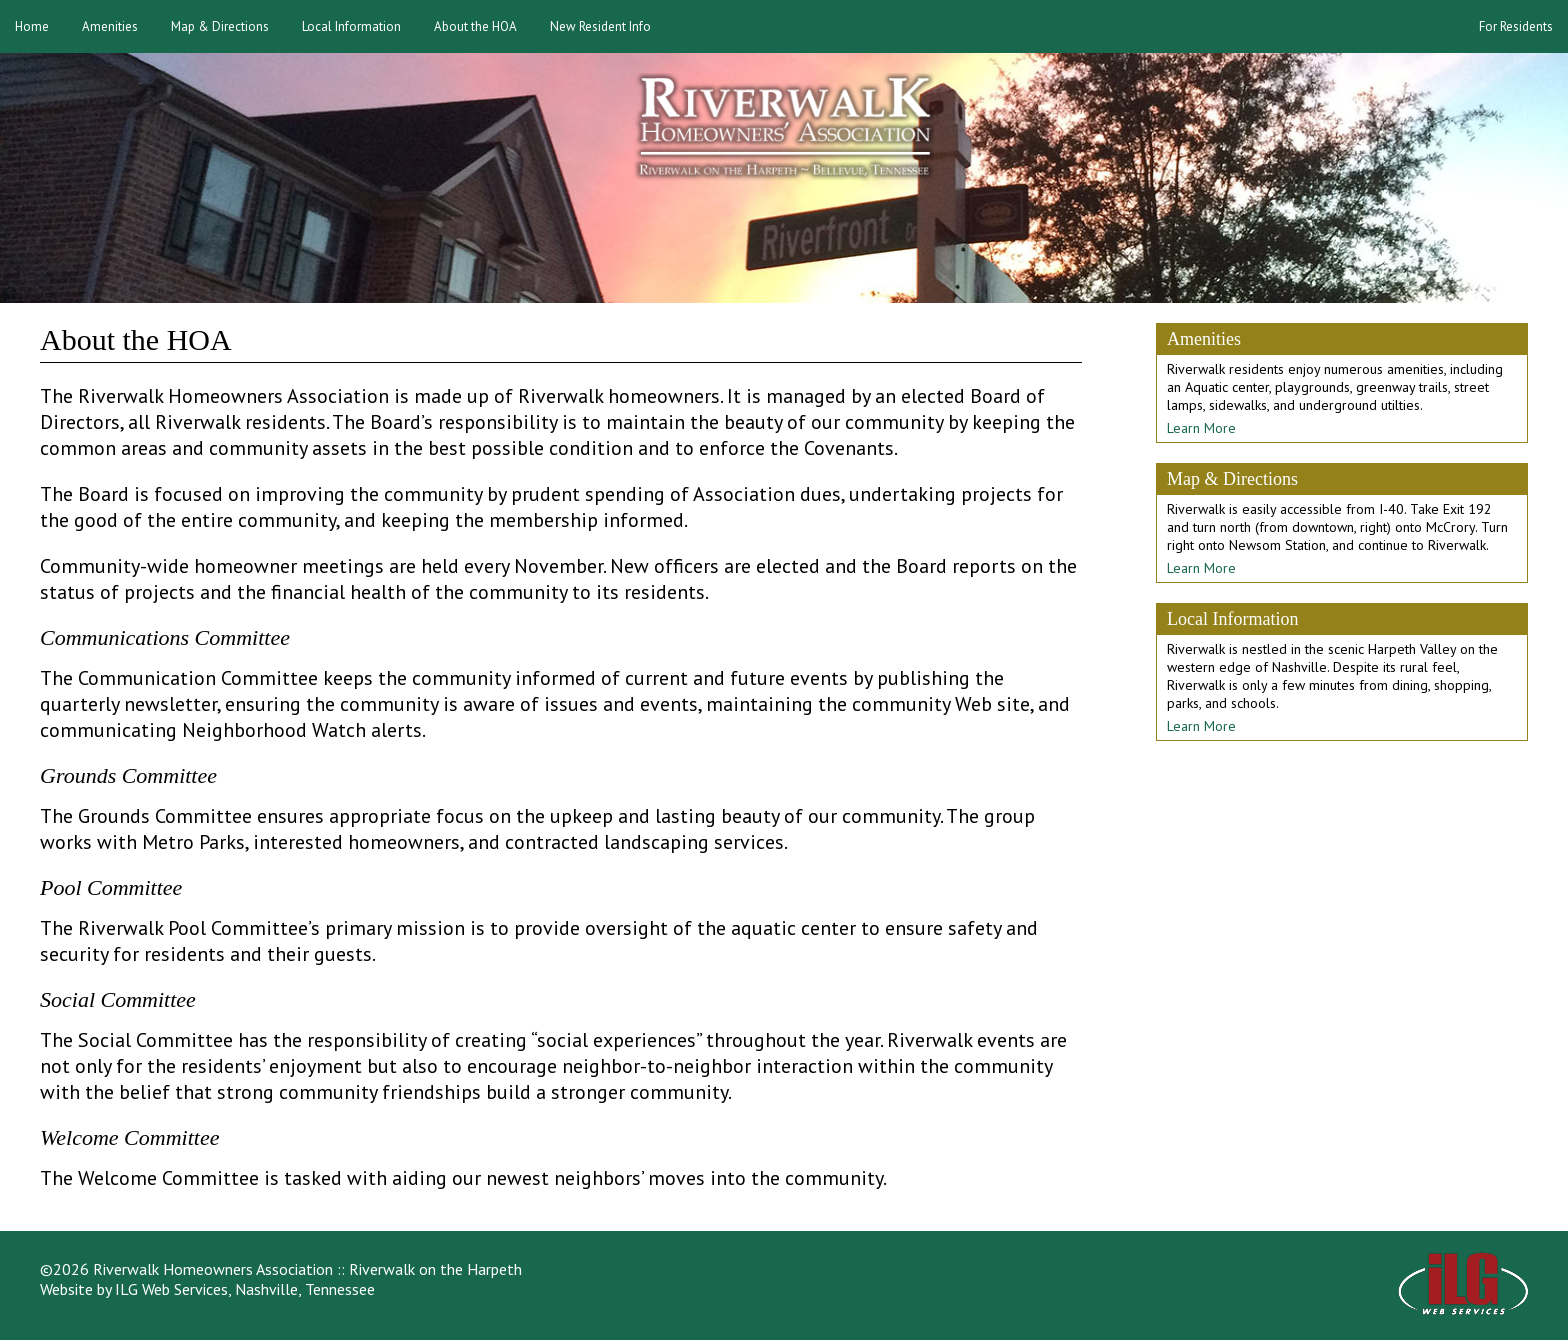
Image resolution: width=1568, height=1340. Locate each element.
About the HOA (475, 26)
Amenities (110, 26)
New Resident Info (600, 26)
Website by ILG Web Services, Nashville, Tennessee (207, 1289)
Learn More (1201, 428)
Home (32, 26)
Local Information (351, 26)
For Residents (1516, 26)
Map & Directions (220, 26)
